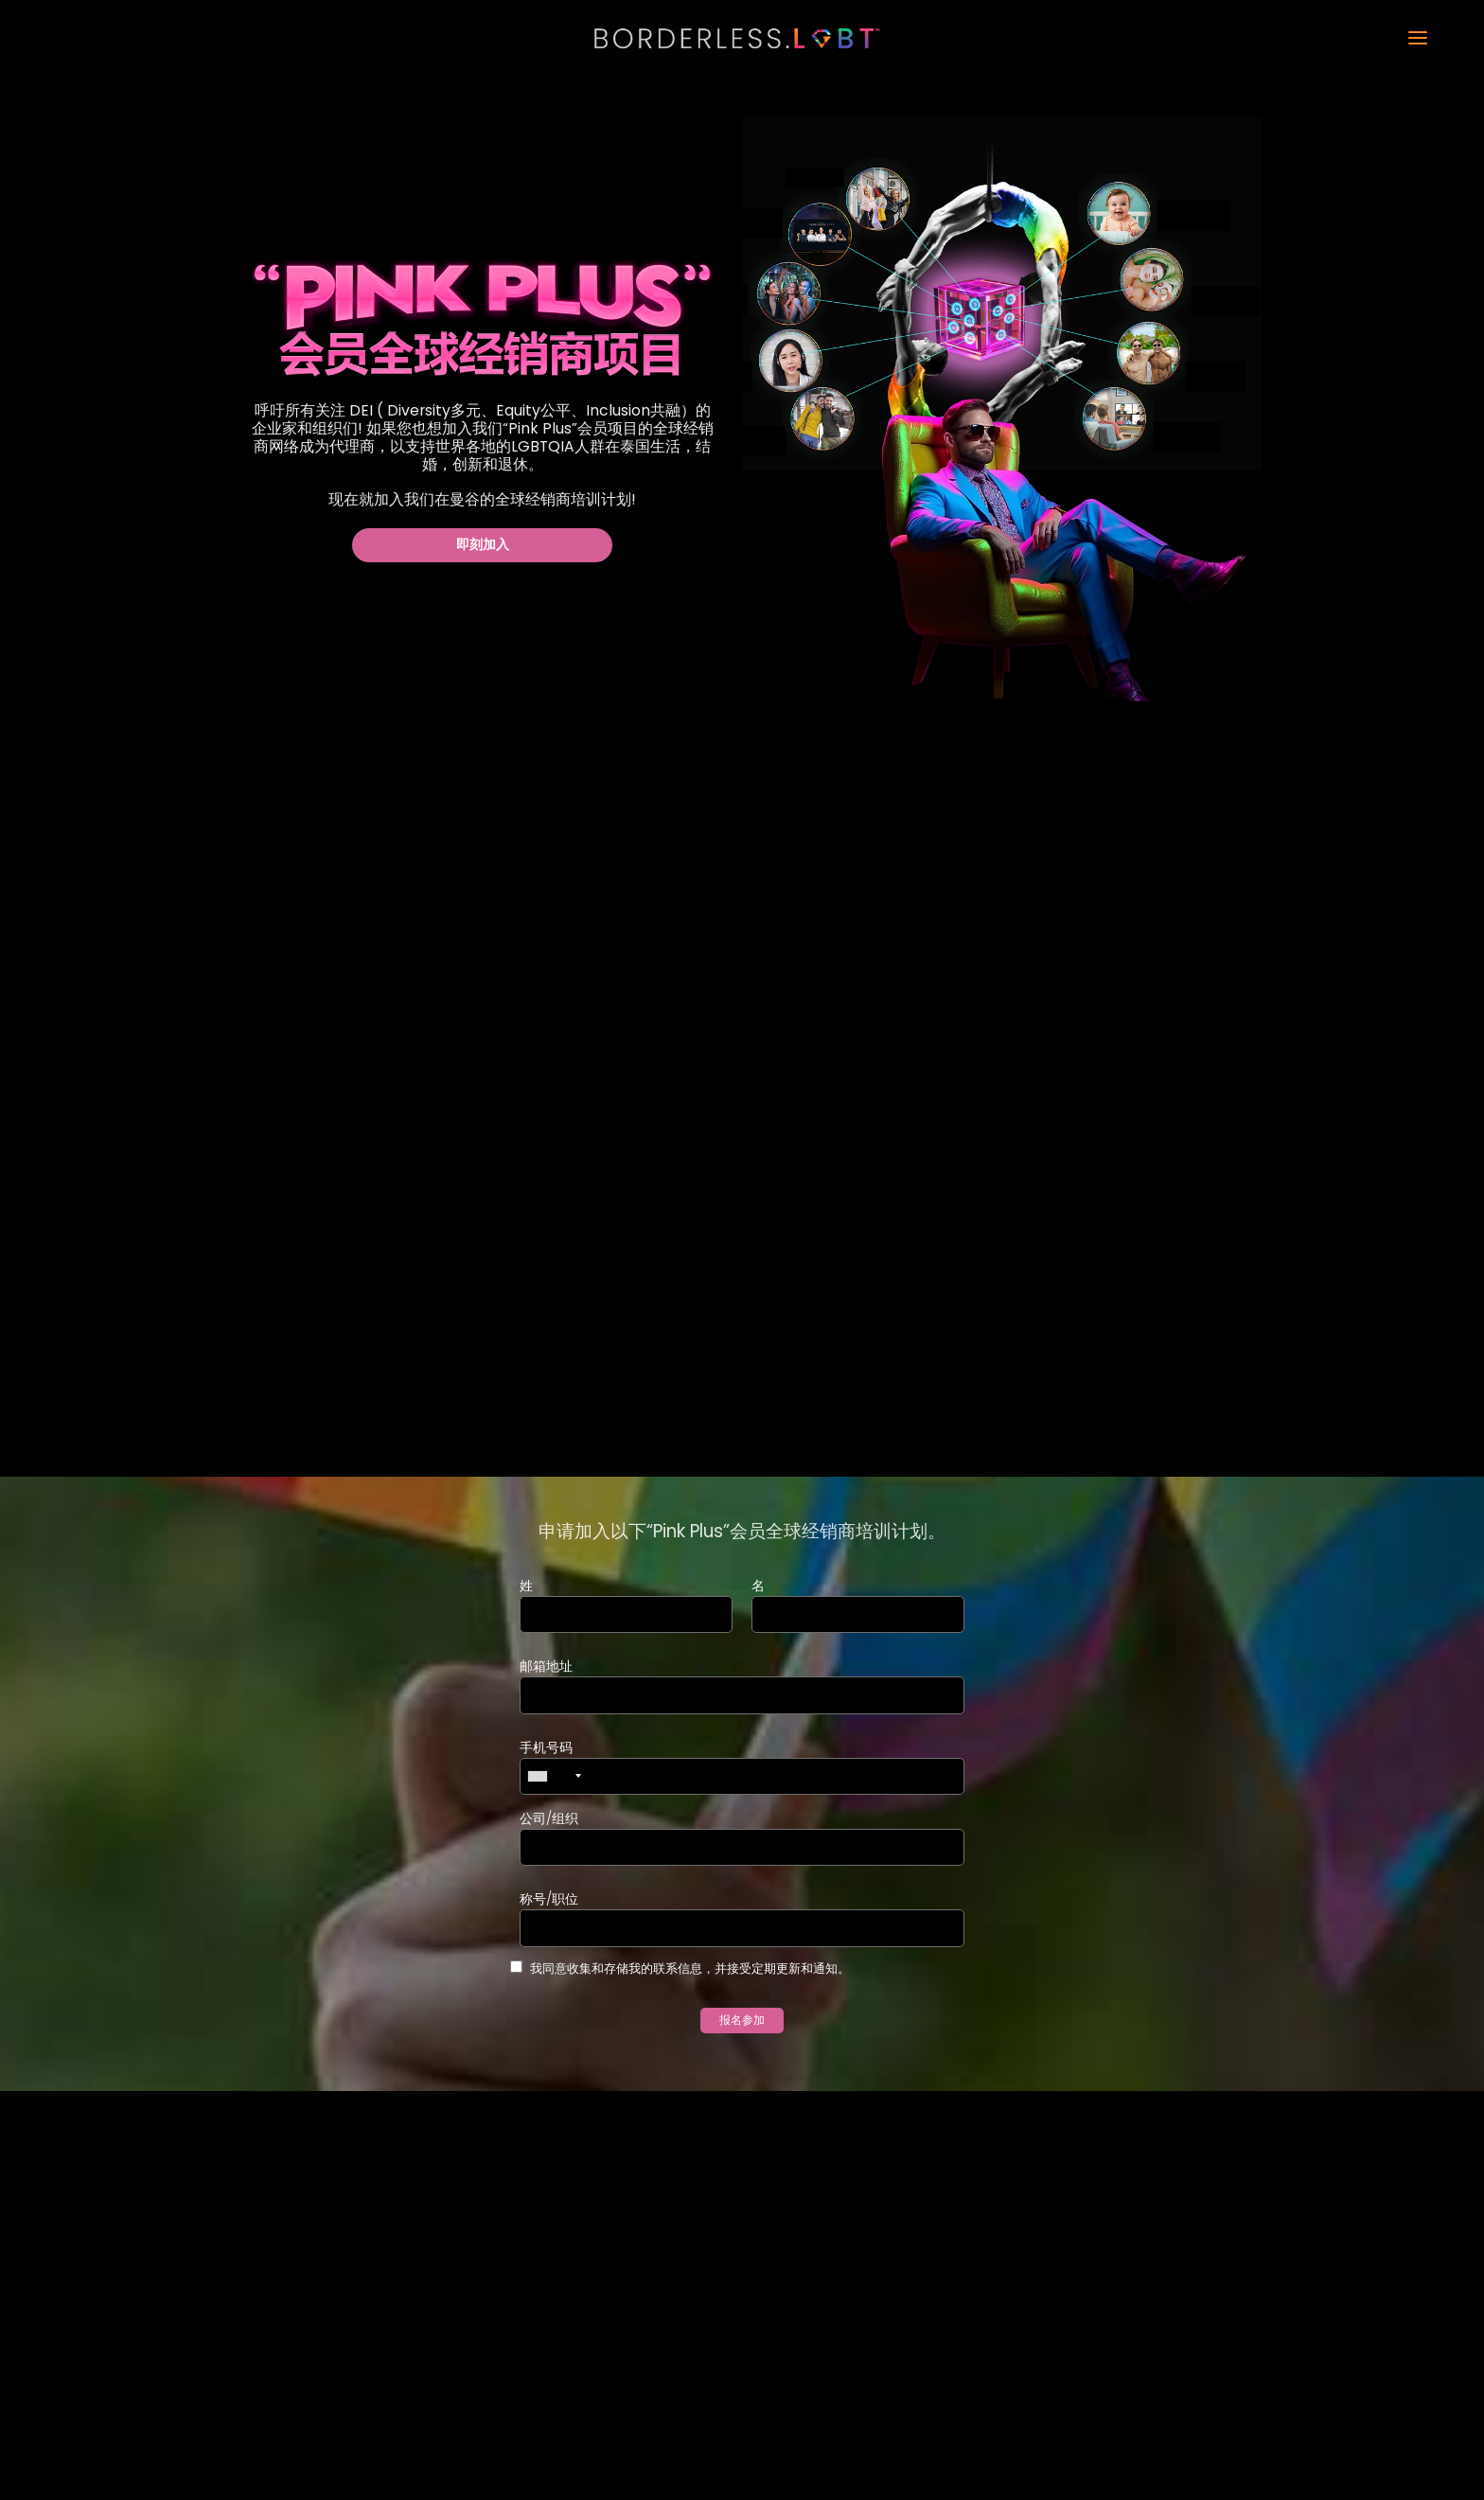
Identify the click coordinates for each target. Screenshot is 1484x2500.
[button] (1168, 39)
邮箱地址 (546, 1667)
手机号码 (546, 1748)
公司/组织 (549, 1820)
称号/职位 (549, 1901)
